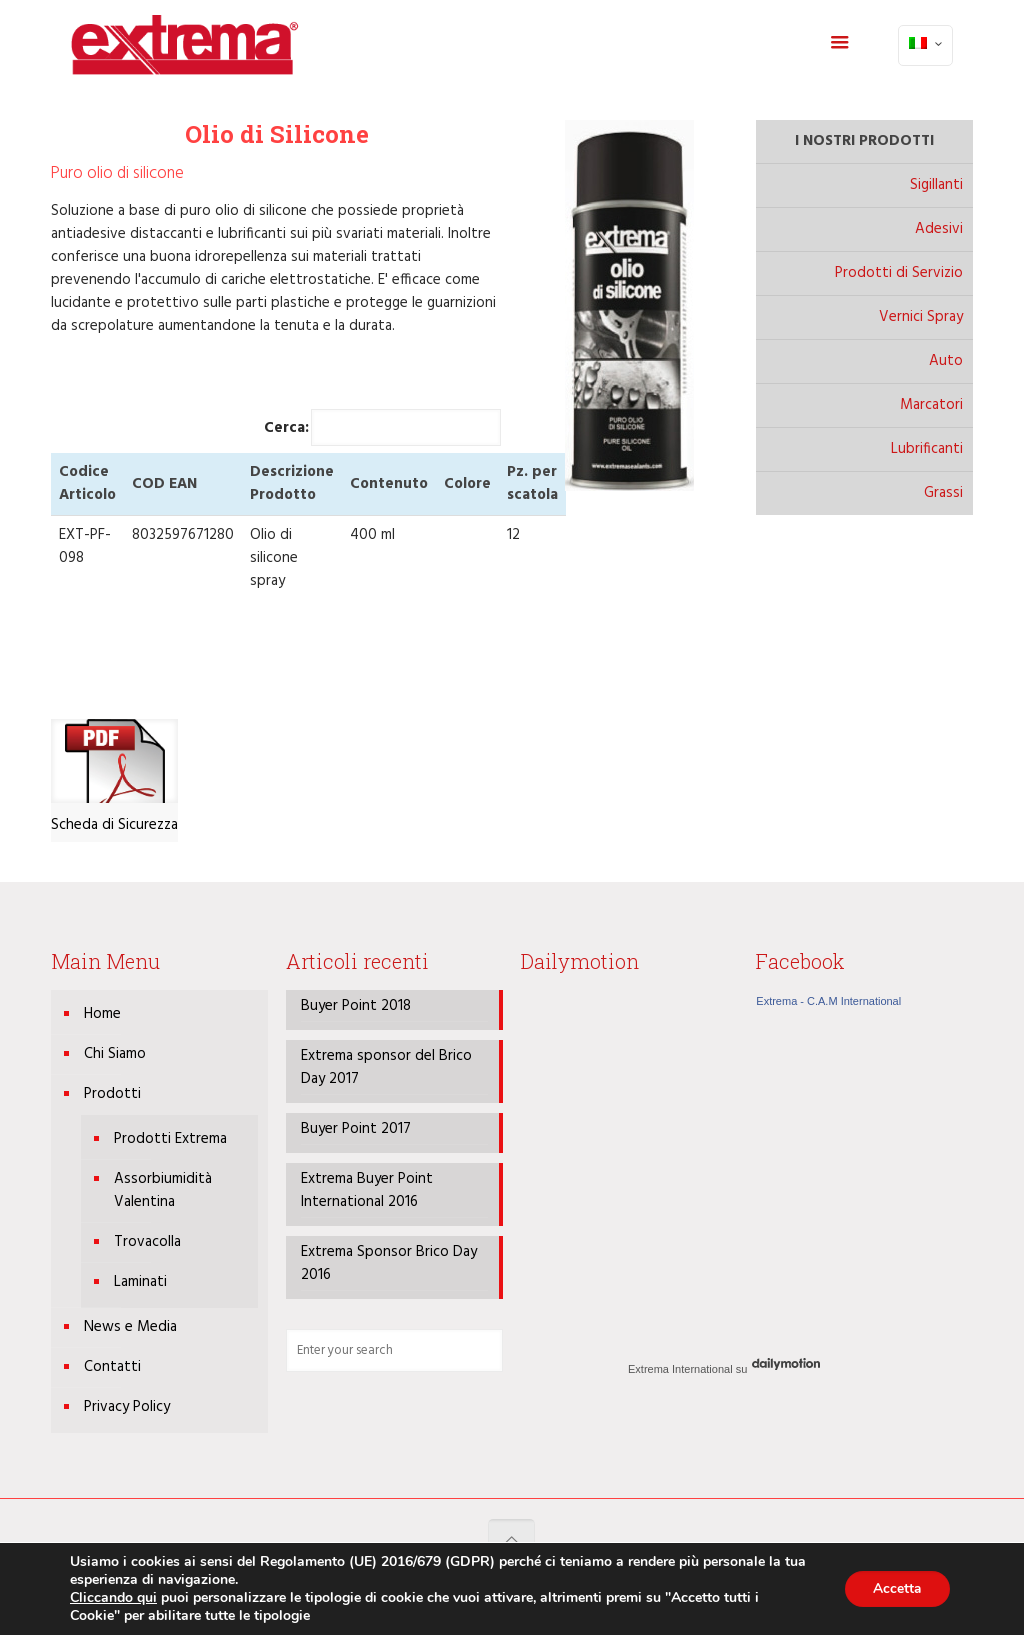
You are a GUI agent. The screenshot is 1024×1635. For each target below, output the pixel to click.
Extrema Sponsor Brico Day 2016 (389, 1264)
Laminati (140, 1282)
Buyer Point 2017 (356, 1129)
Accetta (895, 1588)
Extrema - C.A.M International (828, 1001)
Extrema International (680, 1369)
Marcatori (931, 405)
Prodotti (112, 1094)
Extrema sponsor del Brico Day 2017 (386, 1068)
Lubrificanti (927, 449)
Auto (946, 361)
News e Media (130, 1327)
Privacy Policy (127, 1407)
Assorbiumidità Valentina (163, 1190)
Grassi (943, 493)
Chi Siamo (115, 1054)
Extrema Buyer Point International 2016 (367, 1191)
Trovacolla (147, 1242)
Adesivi (939, 229)
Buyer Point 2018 (356, 1006)
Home (102, 1014)
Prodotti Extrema (170, 1139)
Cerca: (382, 427)
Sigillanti (936, 185)
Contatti (112, 1367)
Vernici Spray (921, 317)
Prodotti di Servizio (899, 273)
